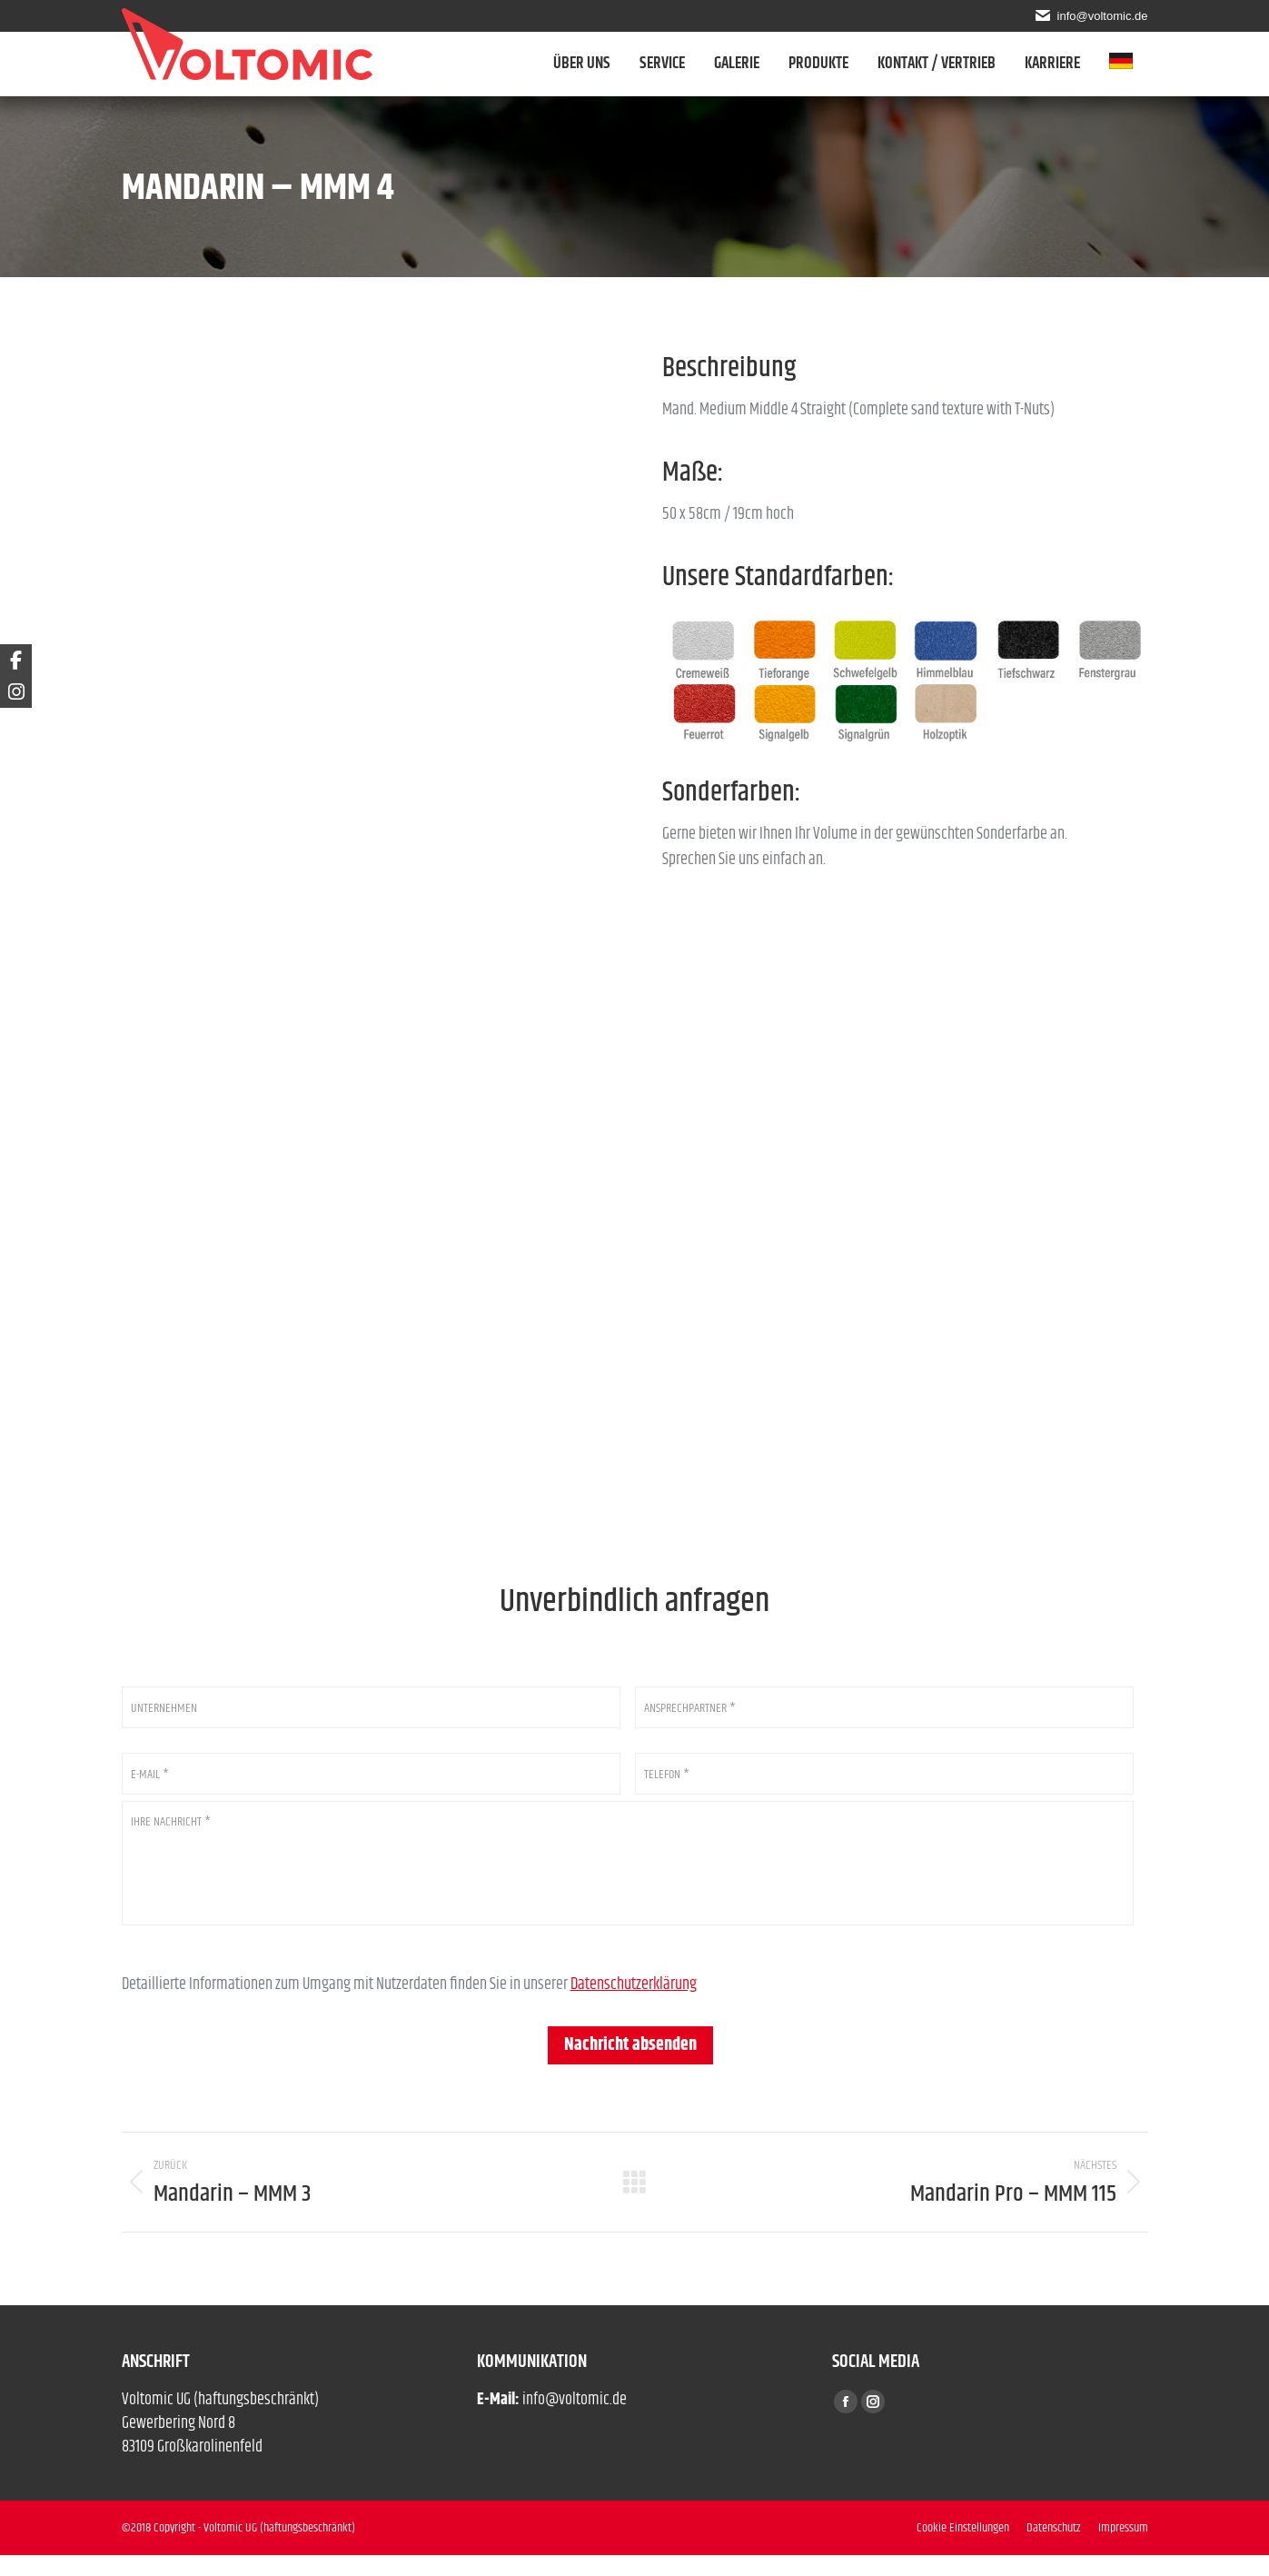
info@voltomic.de (1100, 15)
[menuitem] (1128, 63)
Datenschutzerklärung (633, 2005)
